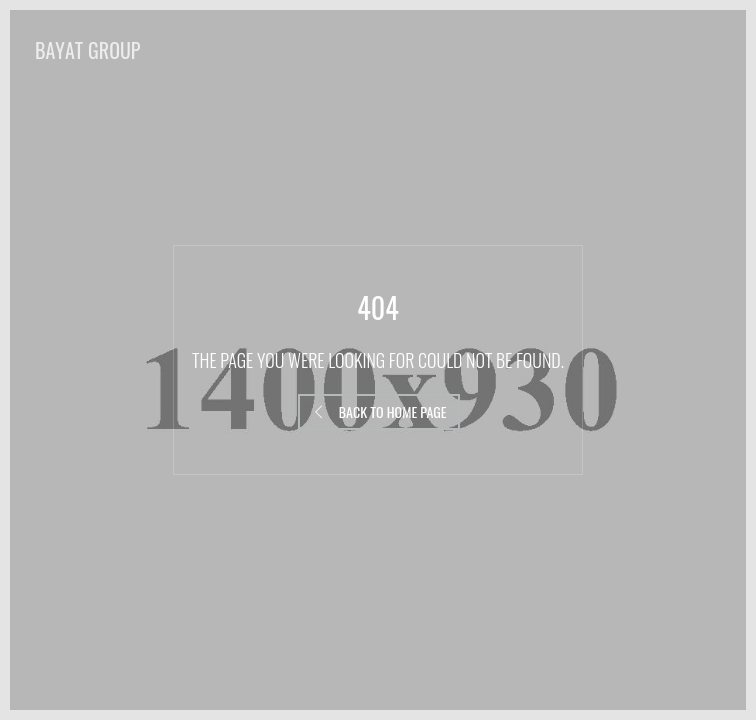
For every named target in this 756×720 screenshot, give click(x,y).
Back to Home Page (379, 411)
